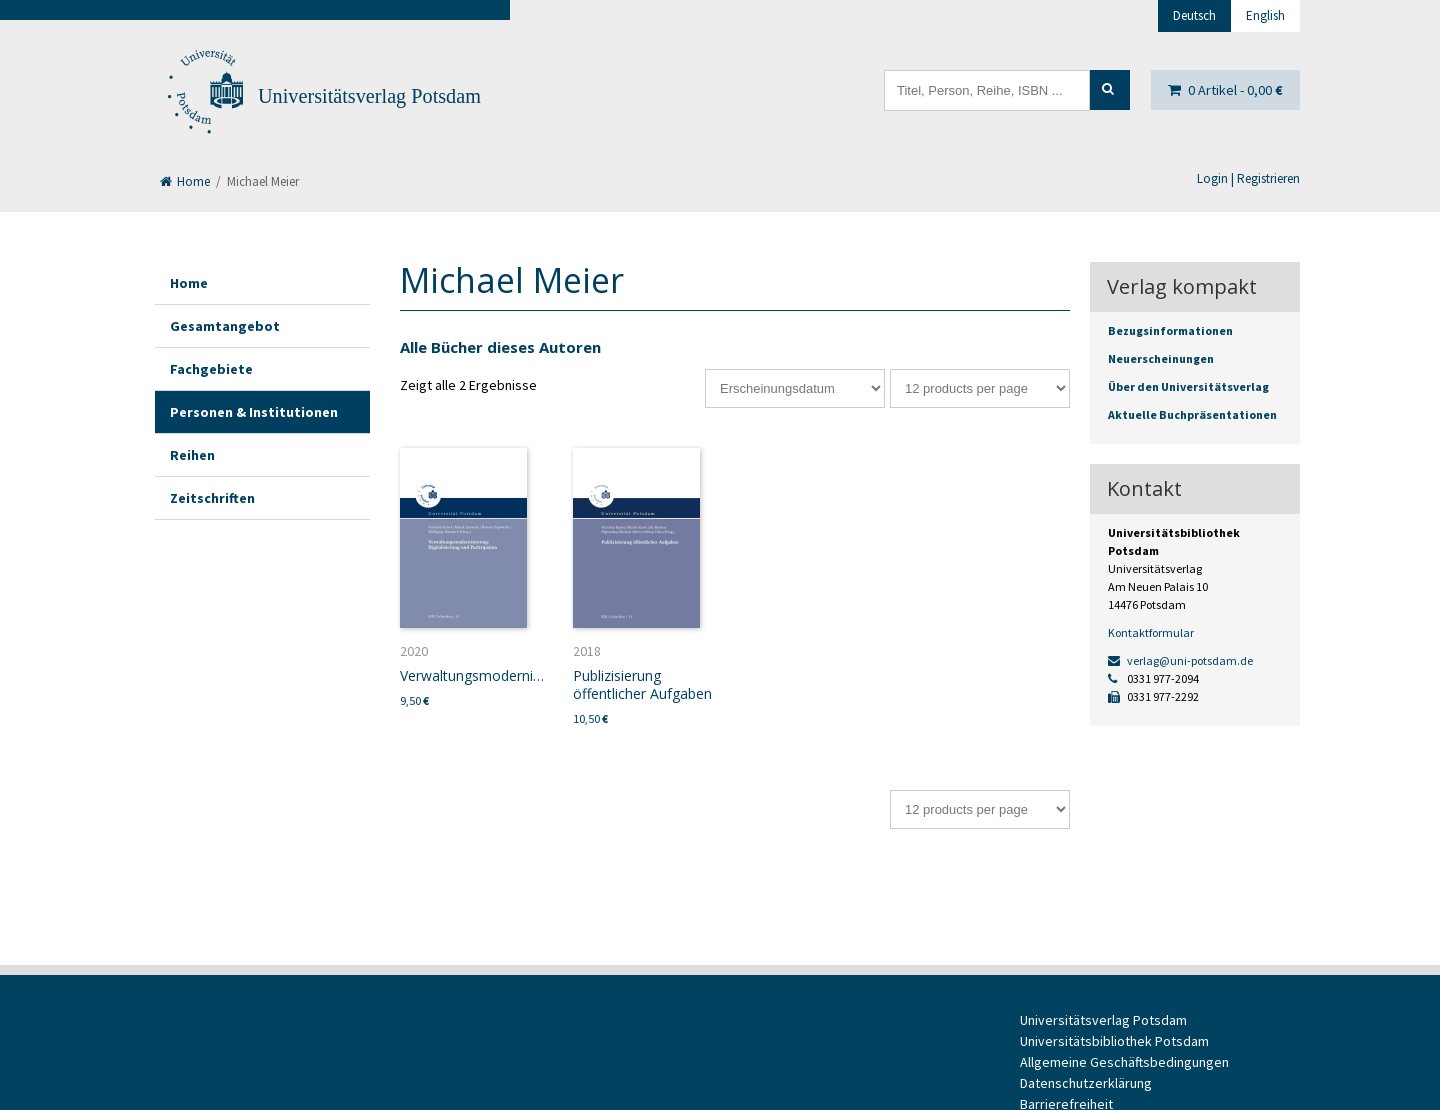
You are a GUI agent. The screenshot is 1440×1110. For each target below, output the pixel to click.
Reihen (192, 455)
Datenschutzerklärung (1086, 1083)
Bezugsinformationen (1170, 330)
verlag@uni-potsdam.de (1180, 660)
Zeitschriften (212, 498)
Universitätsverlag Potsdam (369, 96)
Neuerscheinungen (1161, 358)
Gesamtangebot (225, 326)
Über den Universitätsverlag (1188, 386)
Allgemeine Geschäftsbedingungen (1124, 1062)
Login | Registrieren (1248, 178)
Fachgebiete (211, 369)
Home (185, 181)
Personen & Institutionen (254, 412)
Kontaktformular (1151, 632)
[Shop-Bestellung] (795, 388)
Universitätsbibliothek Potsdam (1114, 1041)
